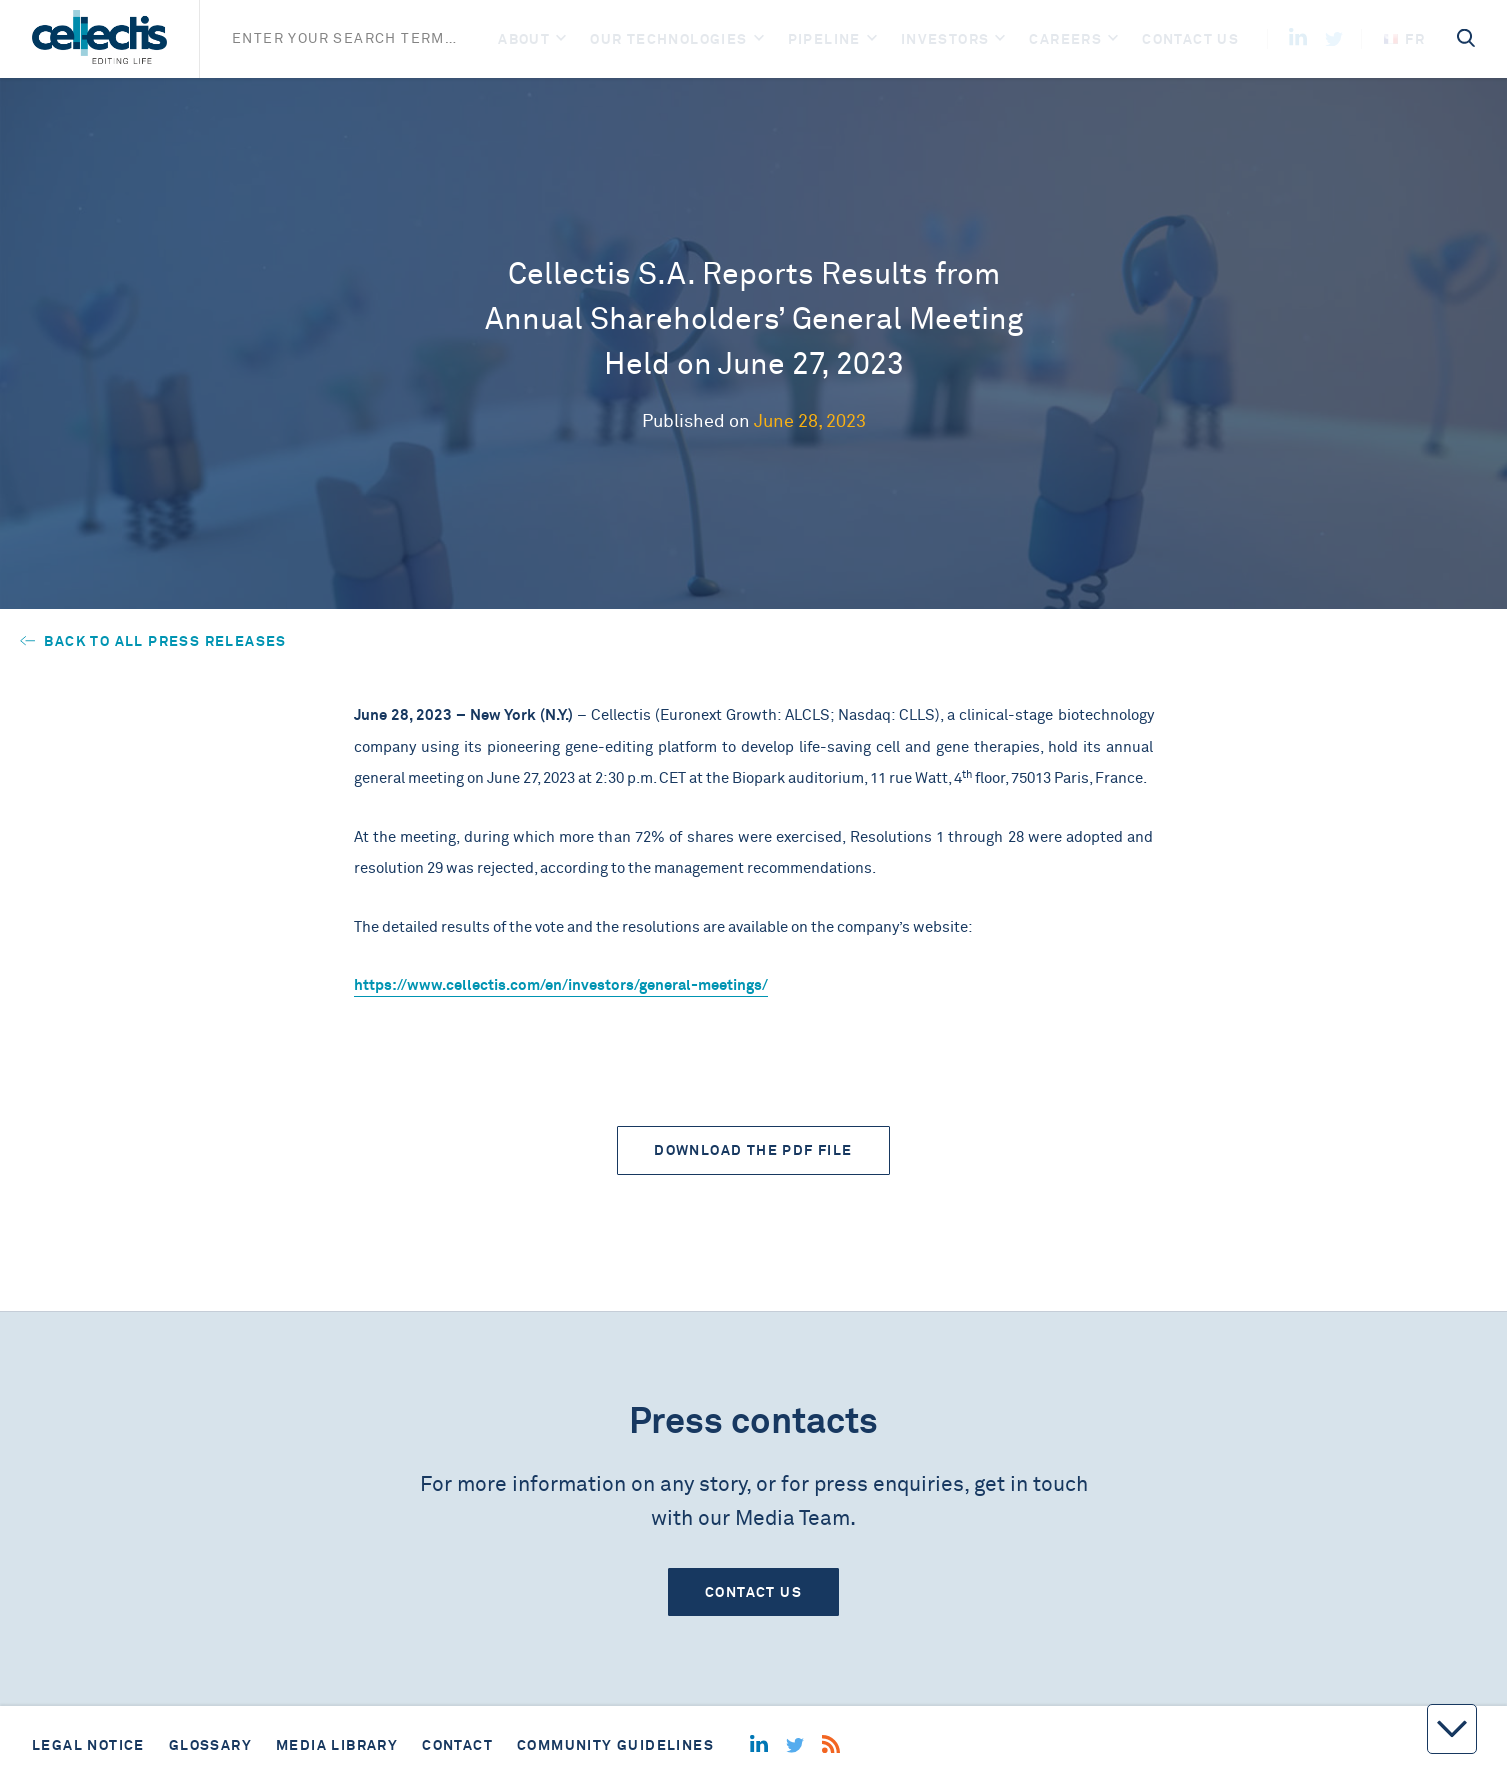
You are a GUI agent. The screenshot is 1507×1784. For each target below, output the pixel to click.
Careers (1065, 39)
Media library (337, 1745)
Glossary (210, 1745)
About (524, 39)
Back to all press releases (153, 641)
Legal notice (88, 1745)
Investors (945, 39)
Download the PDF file (753, 1150)
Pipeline (824, 39)
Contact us (1190, 39)
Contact (457, 1745)
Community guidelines (615, 1745)
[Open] (561, 39)
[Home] (99, 39)
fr (1404, 39)
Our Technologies (668, 39)
